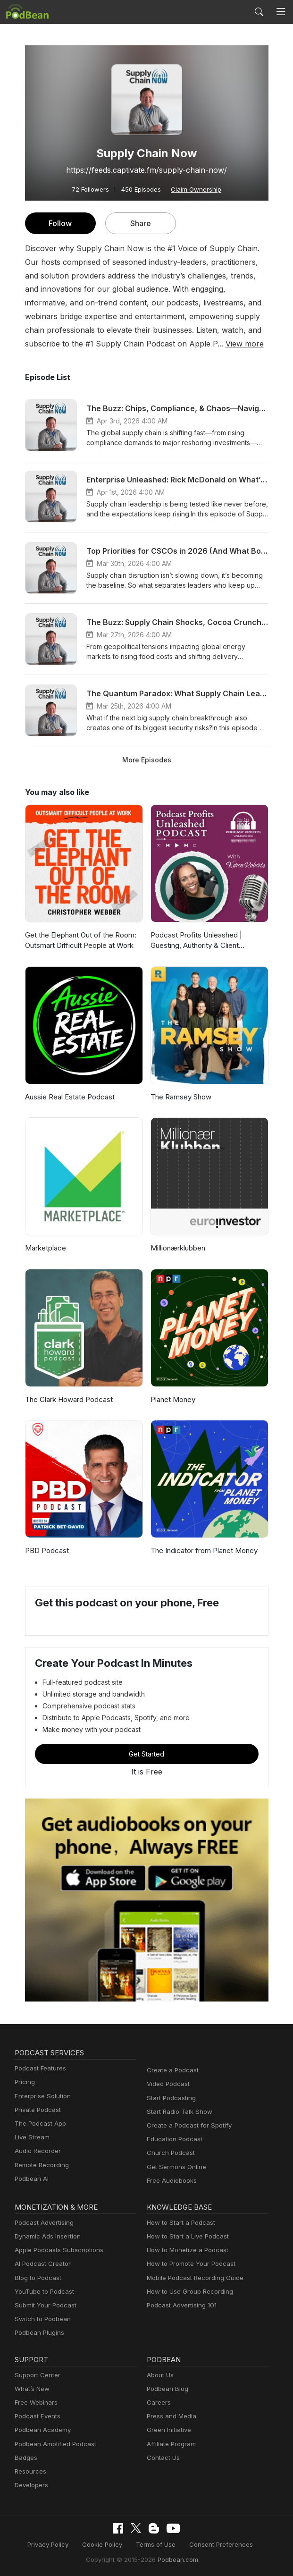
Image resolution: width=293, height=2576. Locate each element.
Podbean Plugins (38, 2332)
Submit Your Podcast (43, 2305)
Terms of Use (155, 2544)
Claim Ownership (193, 189)
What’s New (31, 2388)
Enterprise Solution (41, 2096)
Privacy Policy (54, 2544)
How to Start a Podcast (178, 2222)
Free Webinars (35, 2402)
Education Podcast (173, 2139)
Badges (25, 2457)
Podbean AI (31, 2178)
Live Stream (31, 2137)
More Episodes (146, 759)
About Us (159, 2375)
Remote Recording (41, 2165)
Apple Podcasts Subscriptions (56, 2250)
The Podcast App (38, 2123)
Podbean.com (174, 2558)
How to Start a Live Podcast (185, 2236)
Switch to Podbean (41, 2319)
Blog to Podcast (36, 2277)
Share (140, 223)
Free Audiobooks (170, 2180)
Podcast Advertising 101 (180, 2305)
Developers (30, 2485)
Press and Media (170, 2416)
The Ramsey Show (180, 1097)
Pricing (24, 2082)
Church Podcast (169, 2152)
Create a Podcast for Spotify (186, 2125)
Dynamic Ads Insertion (45, 2236)
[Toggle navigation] (281, 12)
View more (116, 343)
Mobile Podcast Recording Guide (192, 2277)
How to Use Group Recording (187, 2291)
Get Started (147, 1753)
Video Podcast (167, 2083)
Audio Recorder (36, 2150)
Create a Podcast (171, 2070)
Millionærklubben (177, 1248)
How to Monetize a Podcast (185, 2250)
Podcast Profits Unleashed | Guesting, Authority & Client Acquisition (194, 941)
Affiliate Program (170, 2444)
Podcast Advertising (42, 2222)
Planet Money (172, 1399)
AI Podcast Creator (41, 2263)
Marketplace (44, 1248)
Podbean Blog (166, 2388)
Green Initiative (168, 2429)
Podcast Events (36, 2416)
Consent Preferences (215, 2544)
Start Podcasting (170, 2098)
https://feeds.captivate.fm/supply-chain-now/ (146, 170)
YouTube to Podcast (42, 2291)
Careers (158, 2402)
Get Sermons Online (175, 2167)
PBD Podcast (46, 1550)
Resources (29, 2471)
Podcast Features (39, 2068)
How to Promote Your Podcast (188, 2263)
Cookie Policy (105, 2544)
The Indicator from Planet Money (202, 1550)
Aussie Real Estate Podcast (68, 1097)
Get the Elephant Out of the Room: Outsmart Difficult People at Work (79, 940)
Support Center (36, 2375)
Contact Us (162, 2457)
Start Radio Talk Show (177, 2111)
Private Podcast (36, 2109)
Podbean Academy (41, 2429)
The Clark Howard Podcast (67, 1399)
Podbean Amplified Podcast (53, 2444)
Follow (60, 223)
